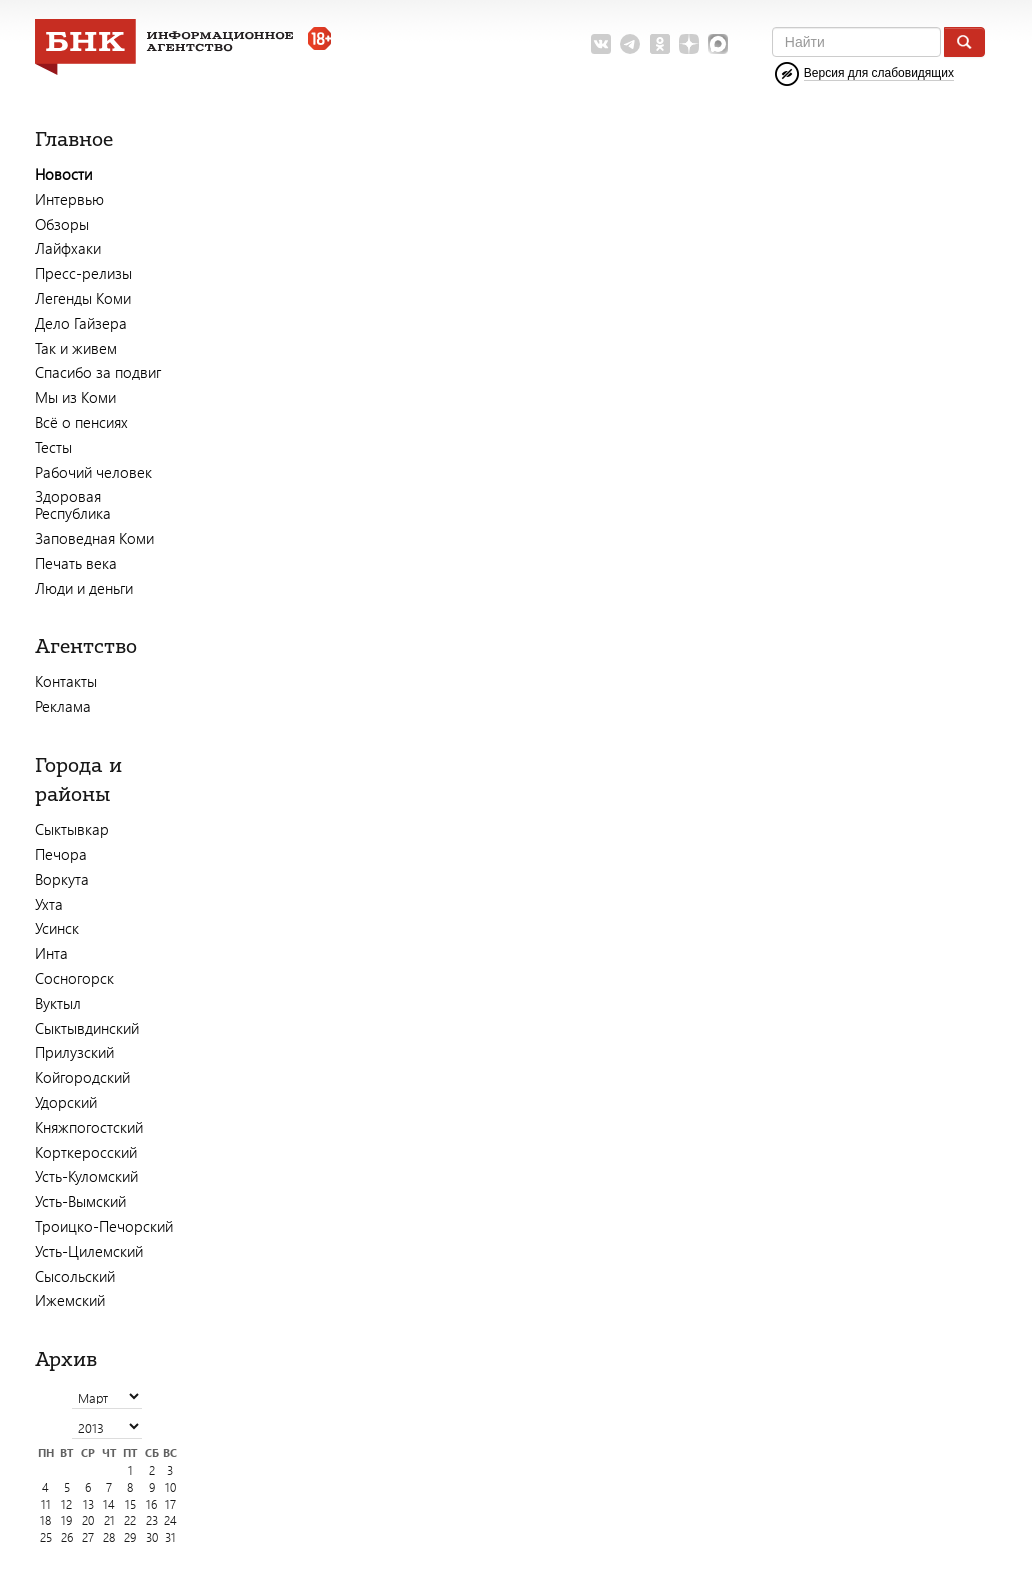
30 (152, 1537)
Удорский (66, 1102)
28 (109, 1537)
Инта (51, 953)
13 (88, 1504)
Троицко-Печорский (104, 1226)
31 (170, 1537)
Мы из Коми (75, 397)
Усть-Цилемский (89, 1251)
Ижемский (70, 1300)
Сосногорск (74, 978)
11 (46, 1504)
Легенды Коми (83, 298)
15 (130, 1504)
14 (109, 1504)
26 (67, 1537)
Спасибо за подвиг (98, 372)
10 (170, 1487)
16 (151, 1504)
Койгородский (82, 1077)
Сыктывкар (72, 829)
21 (109, 1520)
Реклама (63, 706)
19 (66, 1520)
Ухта (49, 904)
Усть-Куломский (86, 1176)
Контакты (66, 681)
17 (170, 1504)
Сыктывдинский (87, 1028)
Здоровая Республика (73, 504)
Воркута (62, 879)
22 (130, 1520)
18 (45, 1520)
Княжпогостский (89, 1127)
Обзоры (62, 224)
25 (46, 1537)
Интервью (69, 199)
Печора (61, 854)
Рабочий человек (93, 472)
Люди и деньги (84, 588)
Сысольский (75, 1276)
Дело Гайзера (81, 323)
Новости (63, 174)
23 (152, 1520)
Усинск (57, 928)
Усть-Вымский (80, 1201)
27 (88, 1537)
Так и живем (76, 348)
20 (88, 1520)
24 (170, 1520)
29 (130, 1537)
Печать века (76, 563)
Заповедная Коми (94, 538)
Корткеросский (86, 1152)
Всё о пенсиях (81, 422)
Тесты (53, 447)
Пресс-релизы (83, 273)
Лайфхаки (68, 248)
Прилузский (74, 1052)
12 (66, 1504)
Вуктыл (58, 1003)
